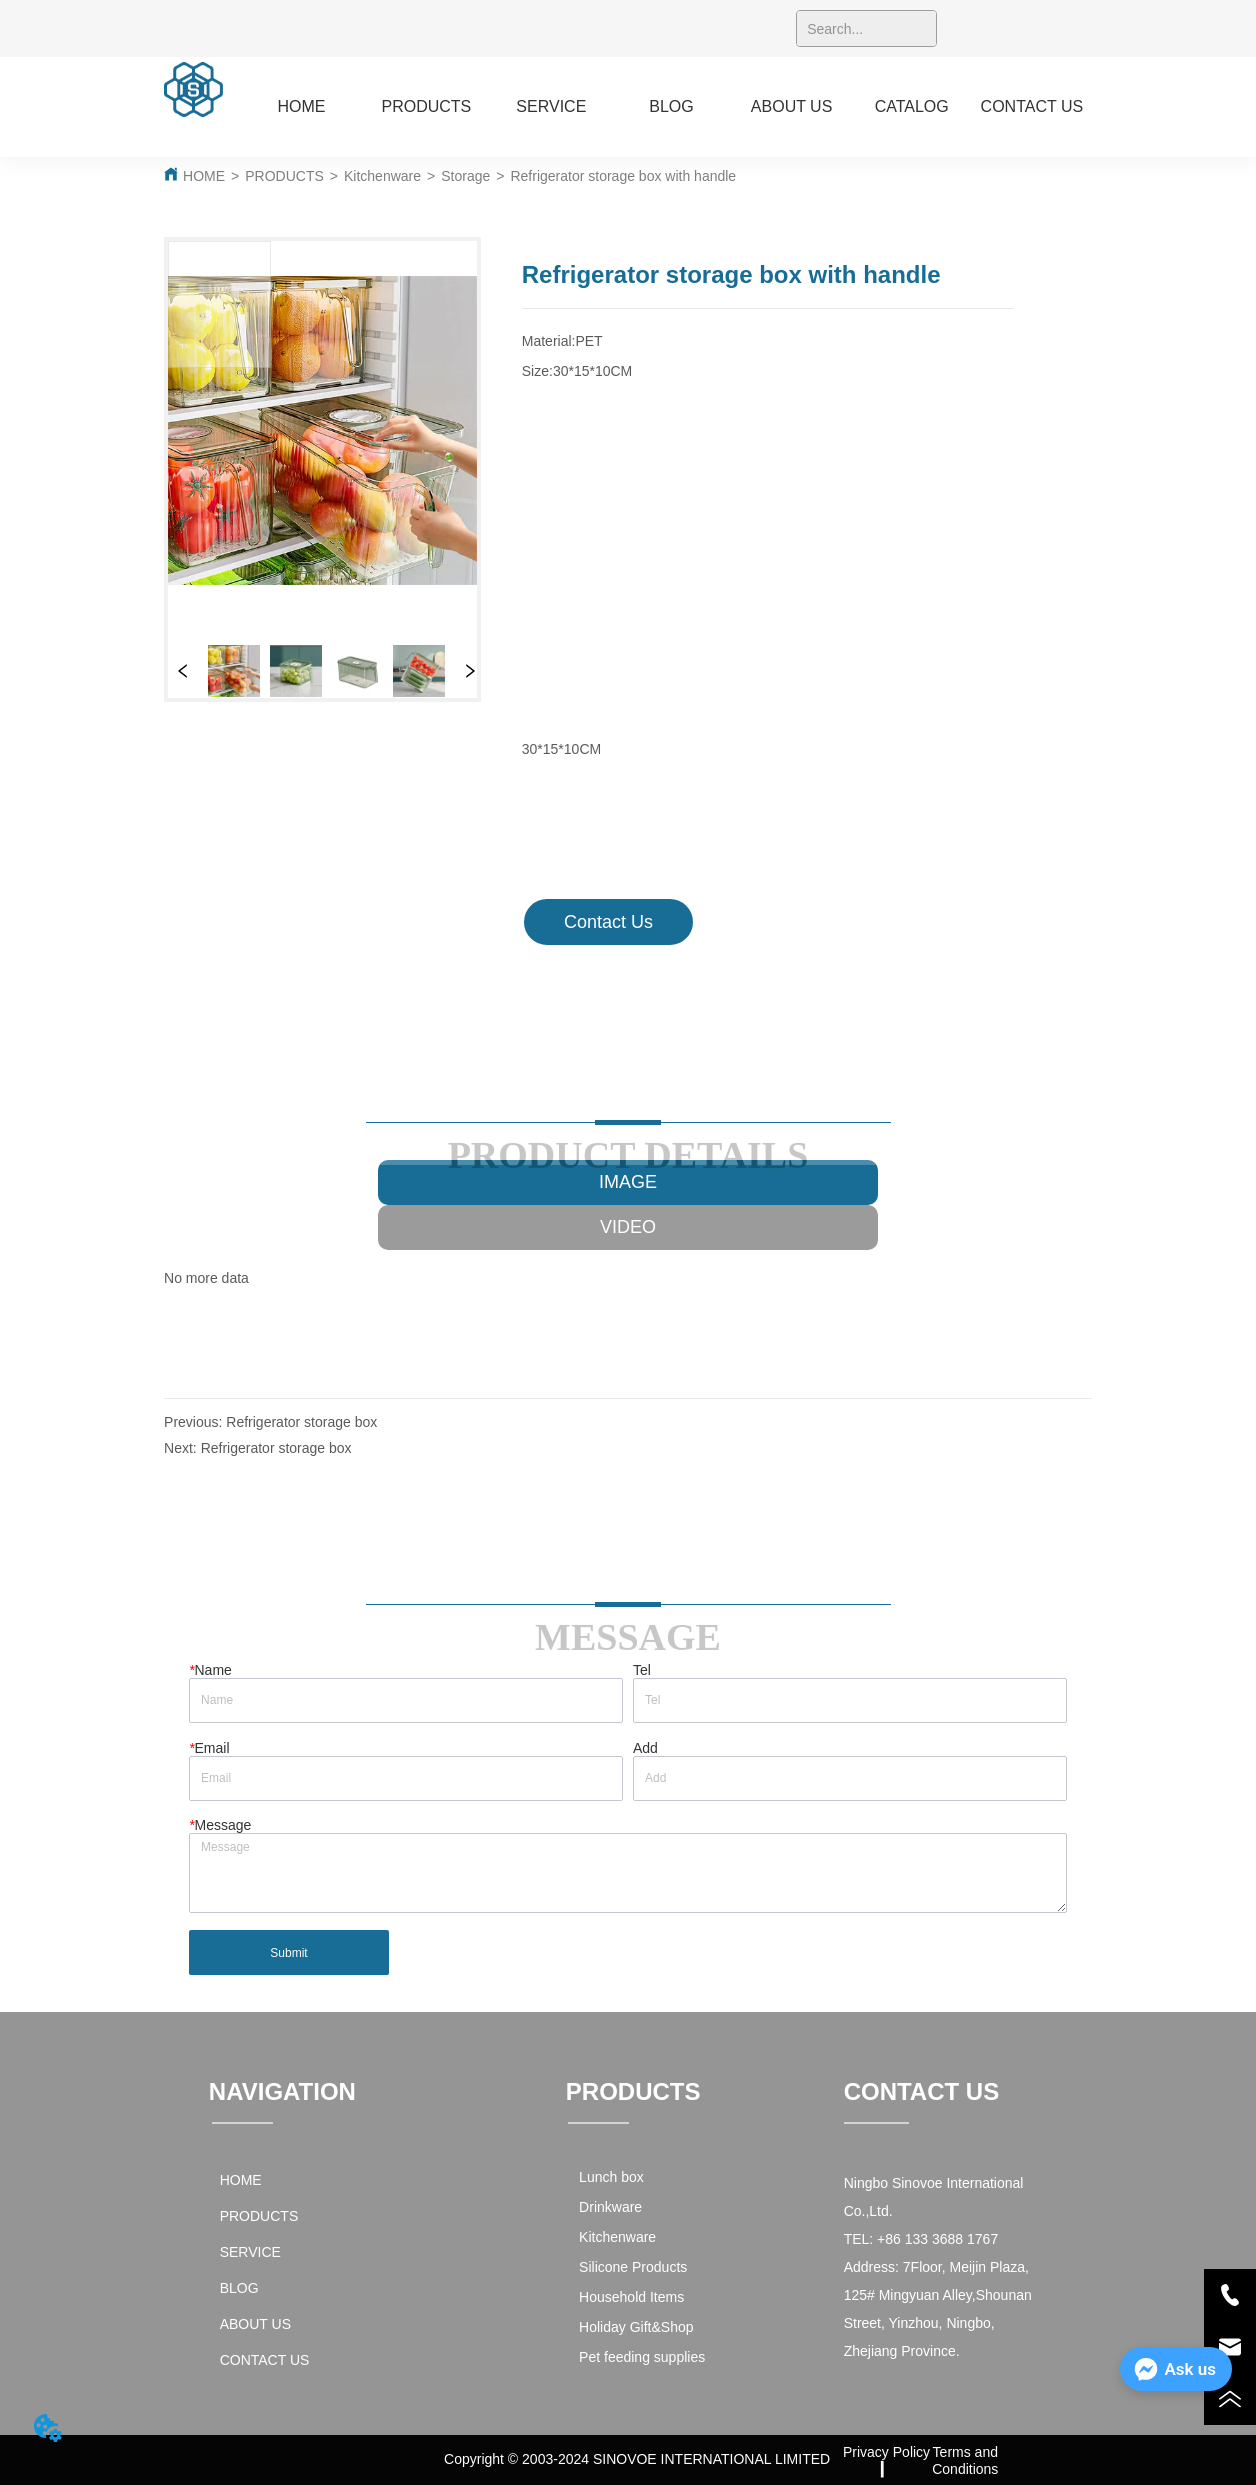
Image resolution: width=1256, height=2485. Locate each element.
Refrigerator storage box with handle (623, 176)
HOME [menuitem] (301, 106)
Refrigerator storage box (301, 1422)
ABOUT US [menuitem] (792, 106)
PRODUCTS (284, 176)
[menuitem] (427, 107)
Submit (288, 1953)
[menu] (666, 107)
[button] (427, 107)
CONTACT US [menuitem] (1032, 106)
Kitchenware (382, 176)
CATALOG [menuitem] (912, 106)
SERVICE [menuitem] (551, 106)
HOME (204, 176)
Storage (465, 176)
